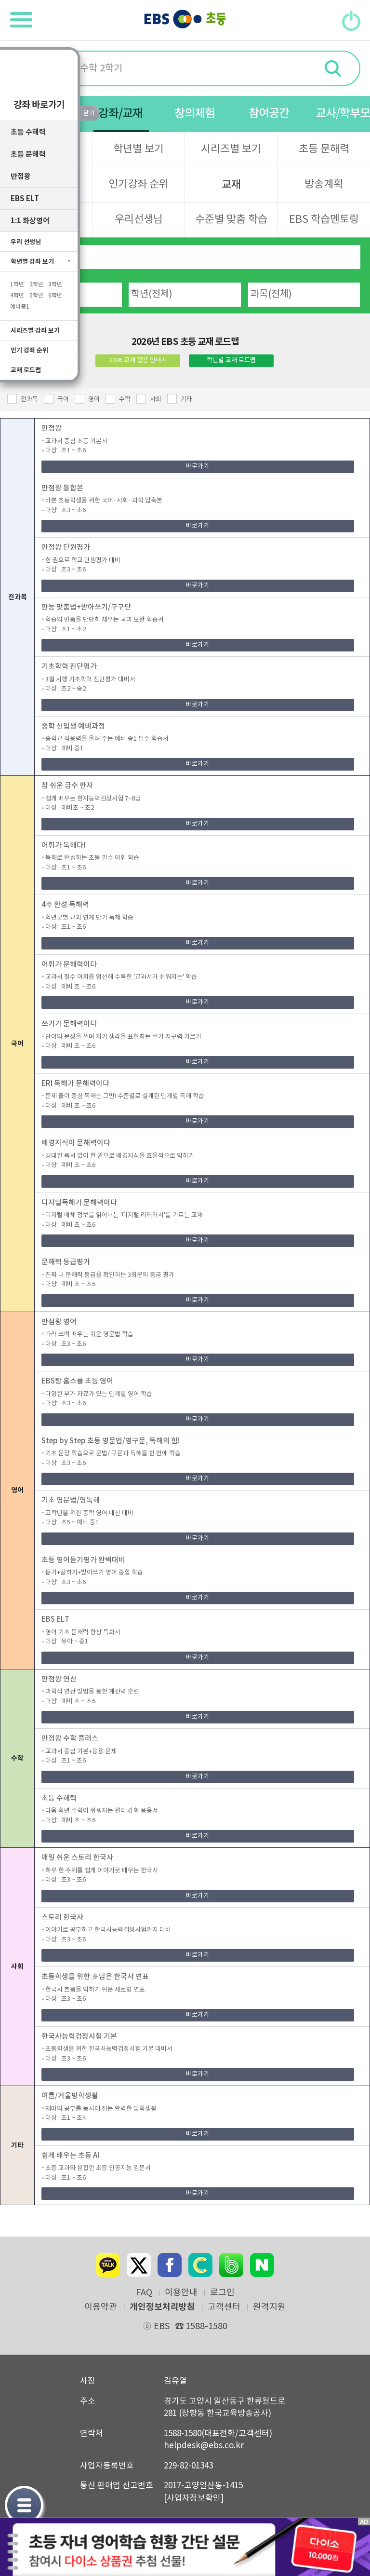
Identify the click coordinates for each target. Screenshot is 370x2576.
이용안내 (181, 2293)
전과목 (29, 399)
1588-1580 (201, 2326)
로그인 (222, 2293)
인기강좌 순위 (138, 184)
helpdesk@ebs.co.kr (204, 2446)
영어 (94, 399)
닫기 (336, 2509)
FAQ (144, 2293)
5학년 (36, 297)
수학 (125, 399)
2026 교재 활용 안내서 (138, 360)
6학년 (55, 297)
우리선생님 (139, 220)
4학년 (17, 297)
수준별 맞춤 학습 (231, 220)
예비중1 (19, 308)
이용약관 (100, 2307)
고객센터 (224, 2307)
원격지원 (269, 2307)
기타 (186, 399)
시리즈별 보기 (231, 149)
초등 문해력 (324, 149)
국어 (63, 399)
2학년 (36, 286)
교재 (231, 184)
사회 (155, 399)
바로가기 (197, 466)
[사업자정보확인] (194, 2498)
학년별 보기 (138, 149)
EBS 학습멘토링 (324, 220)
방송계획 (323, 184)
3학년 (55, 286)
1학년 (17, 286)
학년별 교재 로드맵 (231, 360)
